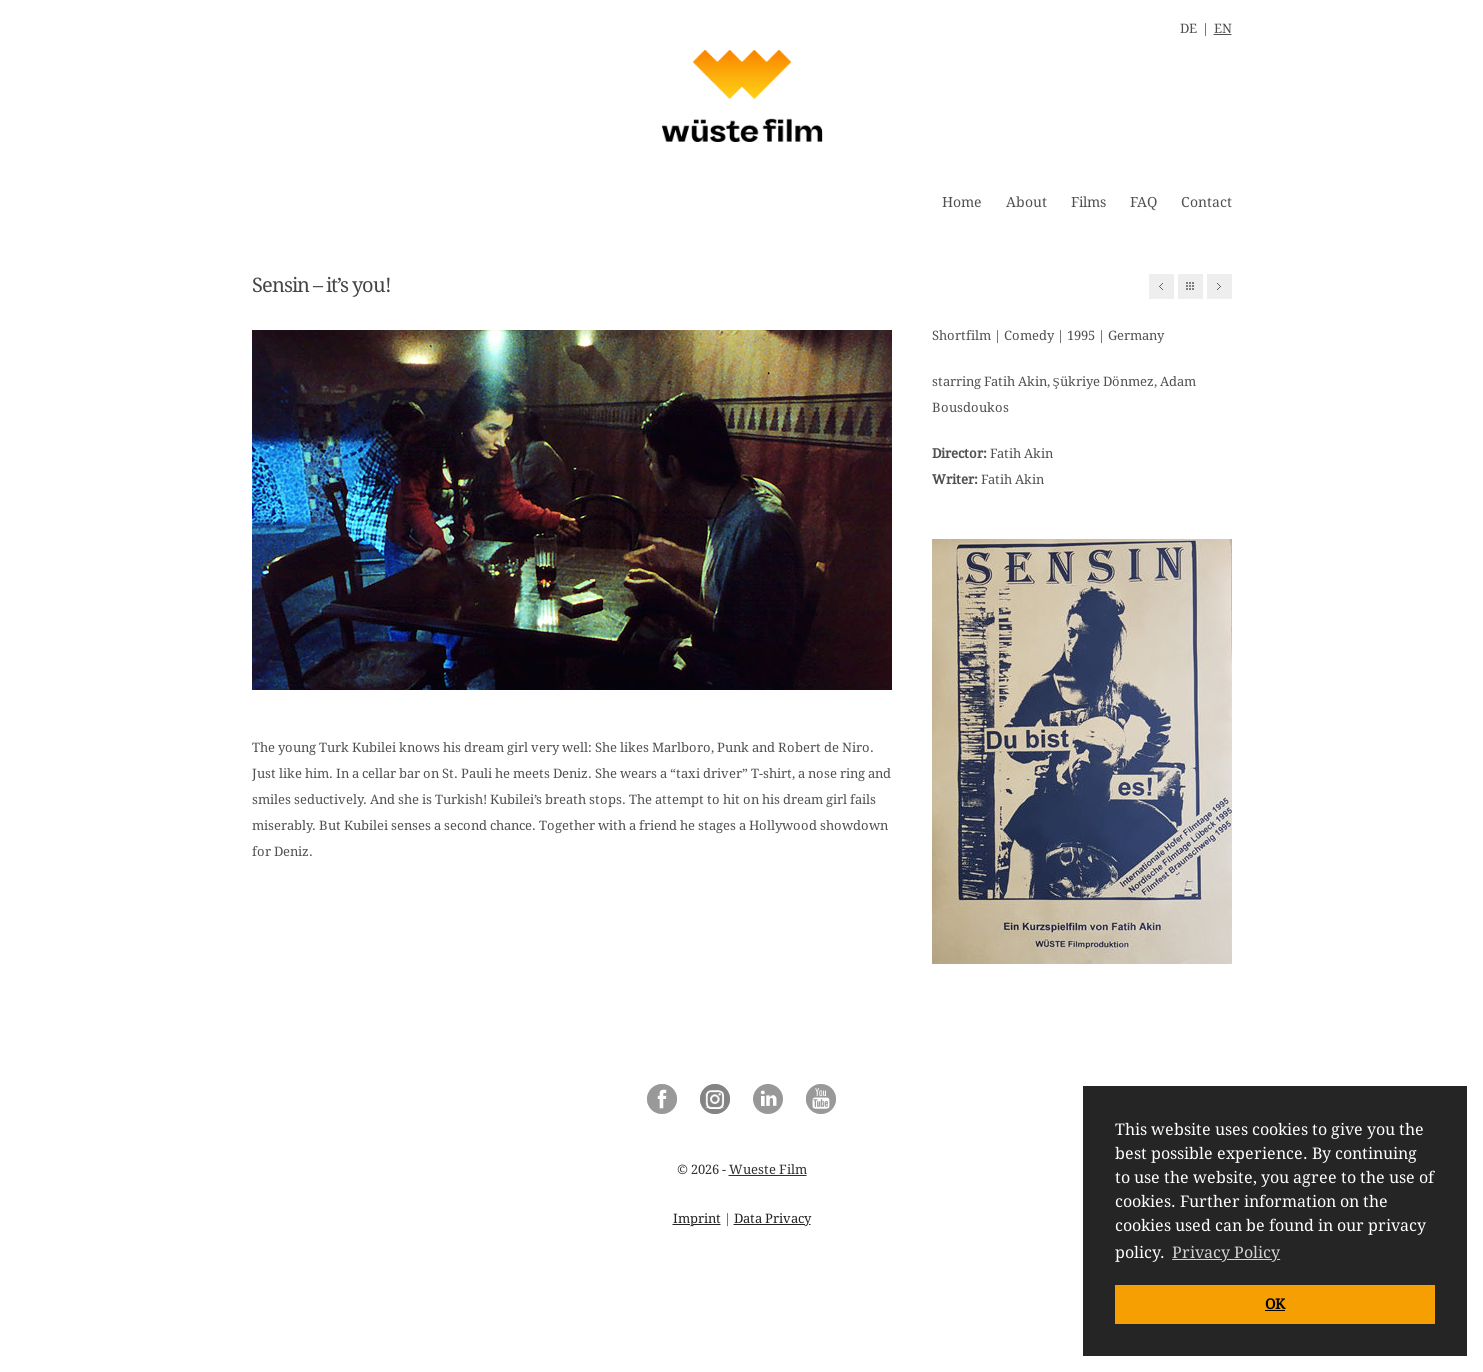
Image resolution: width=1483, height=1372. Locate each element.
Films (1088, 202)
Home (962, 202)
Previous (1161, 286)
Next (1219, 286)
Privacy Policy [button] (1226, 1252)
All (1190, 286)
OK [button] (1275, 1304)
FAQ (1143, 202)
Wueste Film (768, 1169)
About (1026, 202)
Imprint (697, 1218)
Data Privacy (772, 1218)
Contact (1206, 202)
